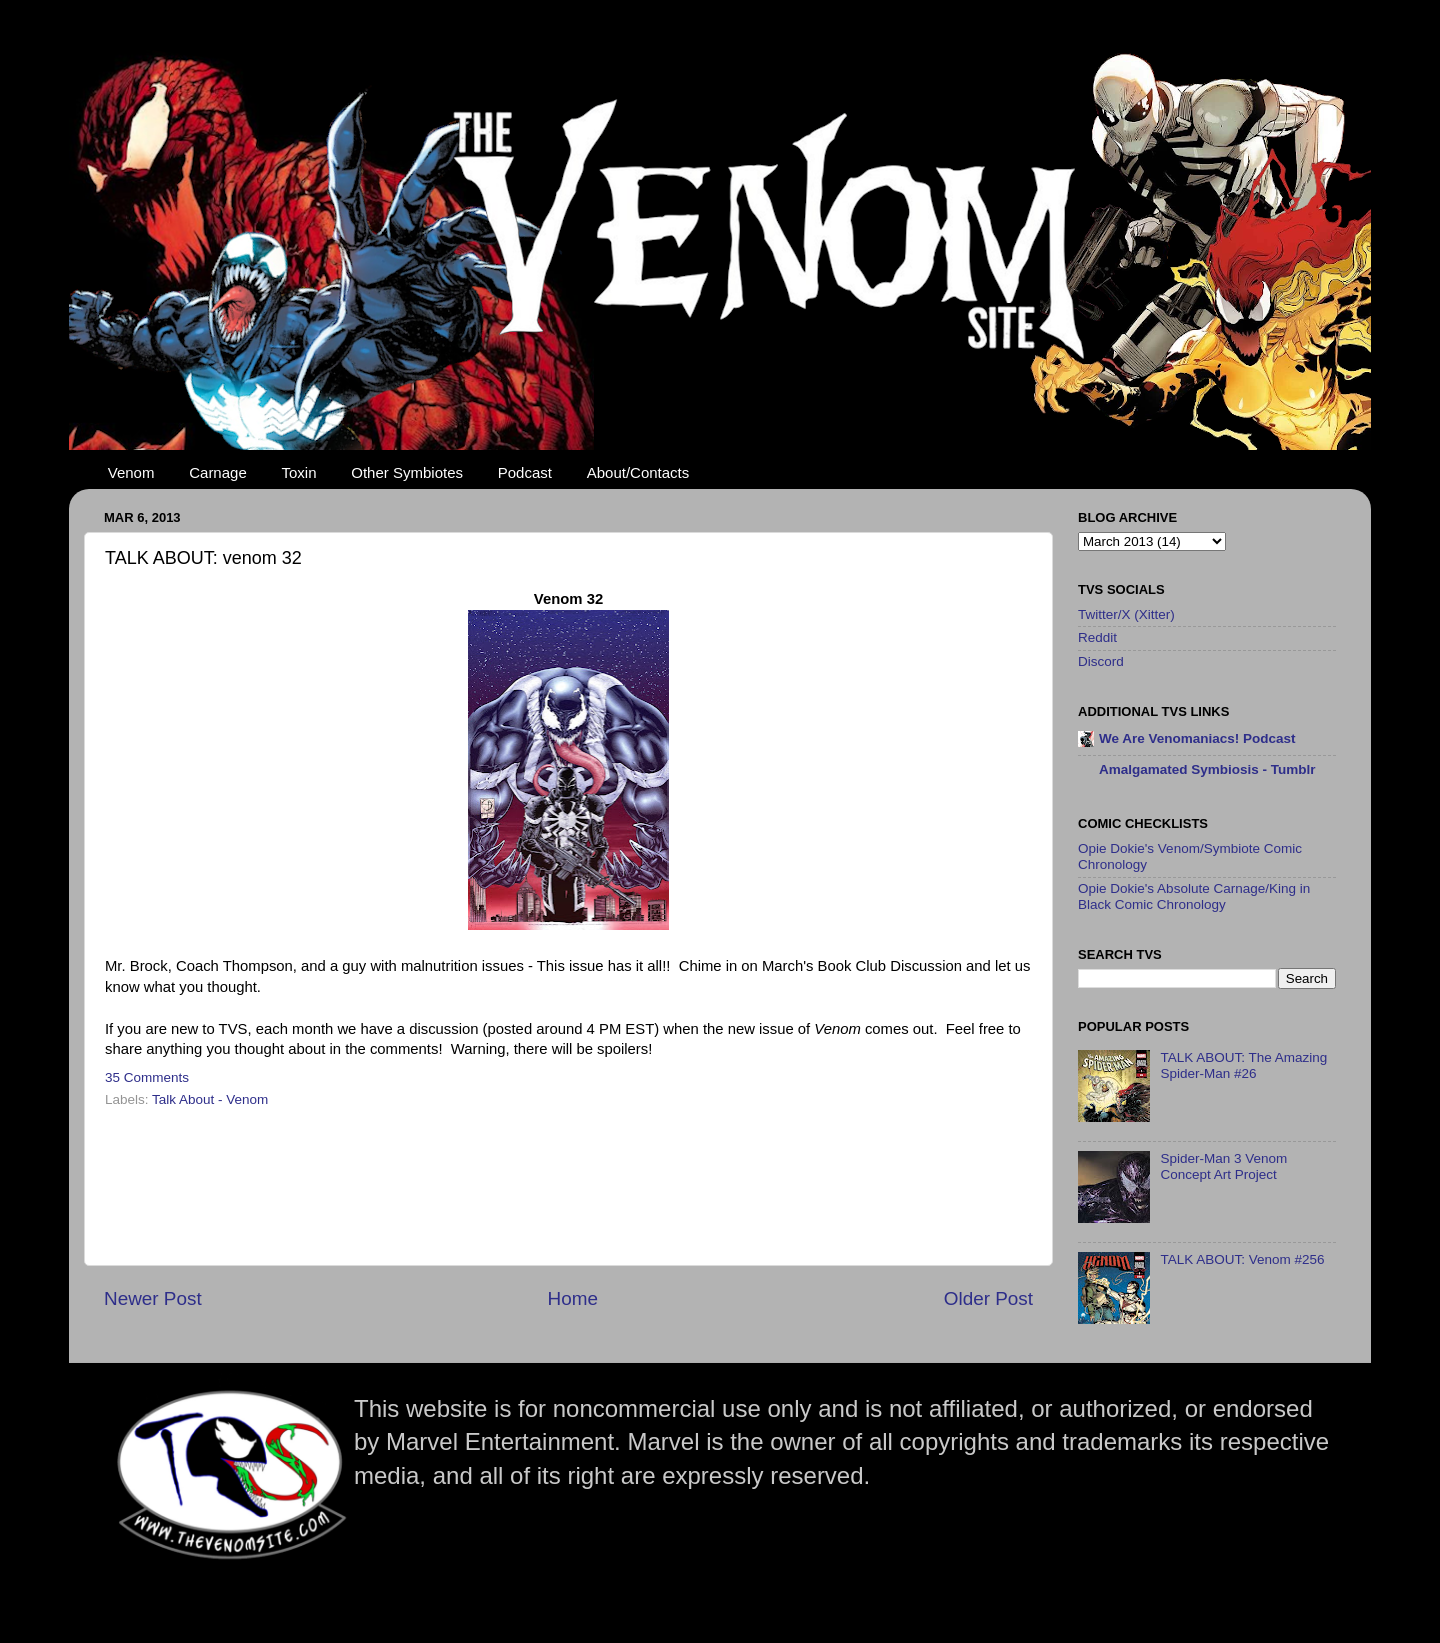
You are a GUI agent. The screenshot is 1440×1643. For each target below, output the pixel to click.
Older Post (988, 1298)
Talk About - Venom (210, 1099)
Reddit (1097, 637)
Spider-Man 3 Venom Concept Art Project (1223, 1166)
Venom (131, 472)
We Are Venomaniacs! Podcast (1197, 738)
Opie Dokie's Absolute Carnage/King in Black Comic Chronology (1194, 896)
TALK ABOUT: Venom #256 (1242, 1259)
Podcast (525, 472)
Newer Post (153, 1298)
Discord (1101, 661)
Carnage (218, 472)
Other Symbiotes (407, 472)
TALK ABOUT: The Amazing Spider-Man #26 (1243, 1065)
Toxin (299, 472)
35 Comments (147, 1077)
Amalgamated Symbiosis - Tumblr (1207, 769)
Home (573, 1298)
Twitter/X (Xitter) (1126, 614)
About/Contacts (638, 472)
